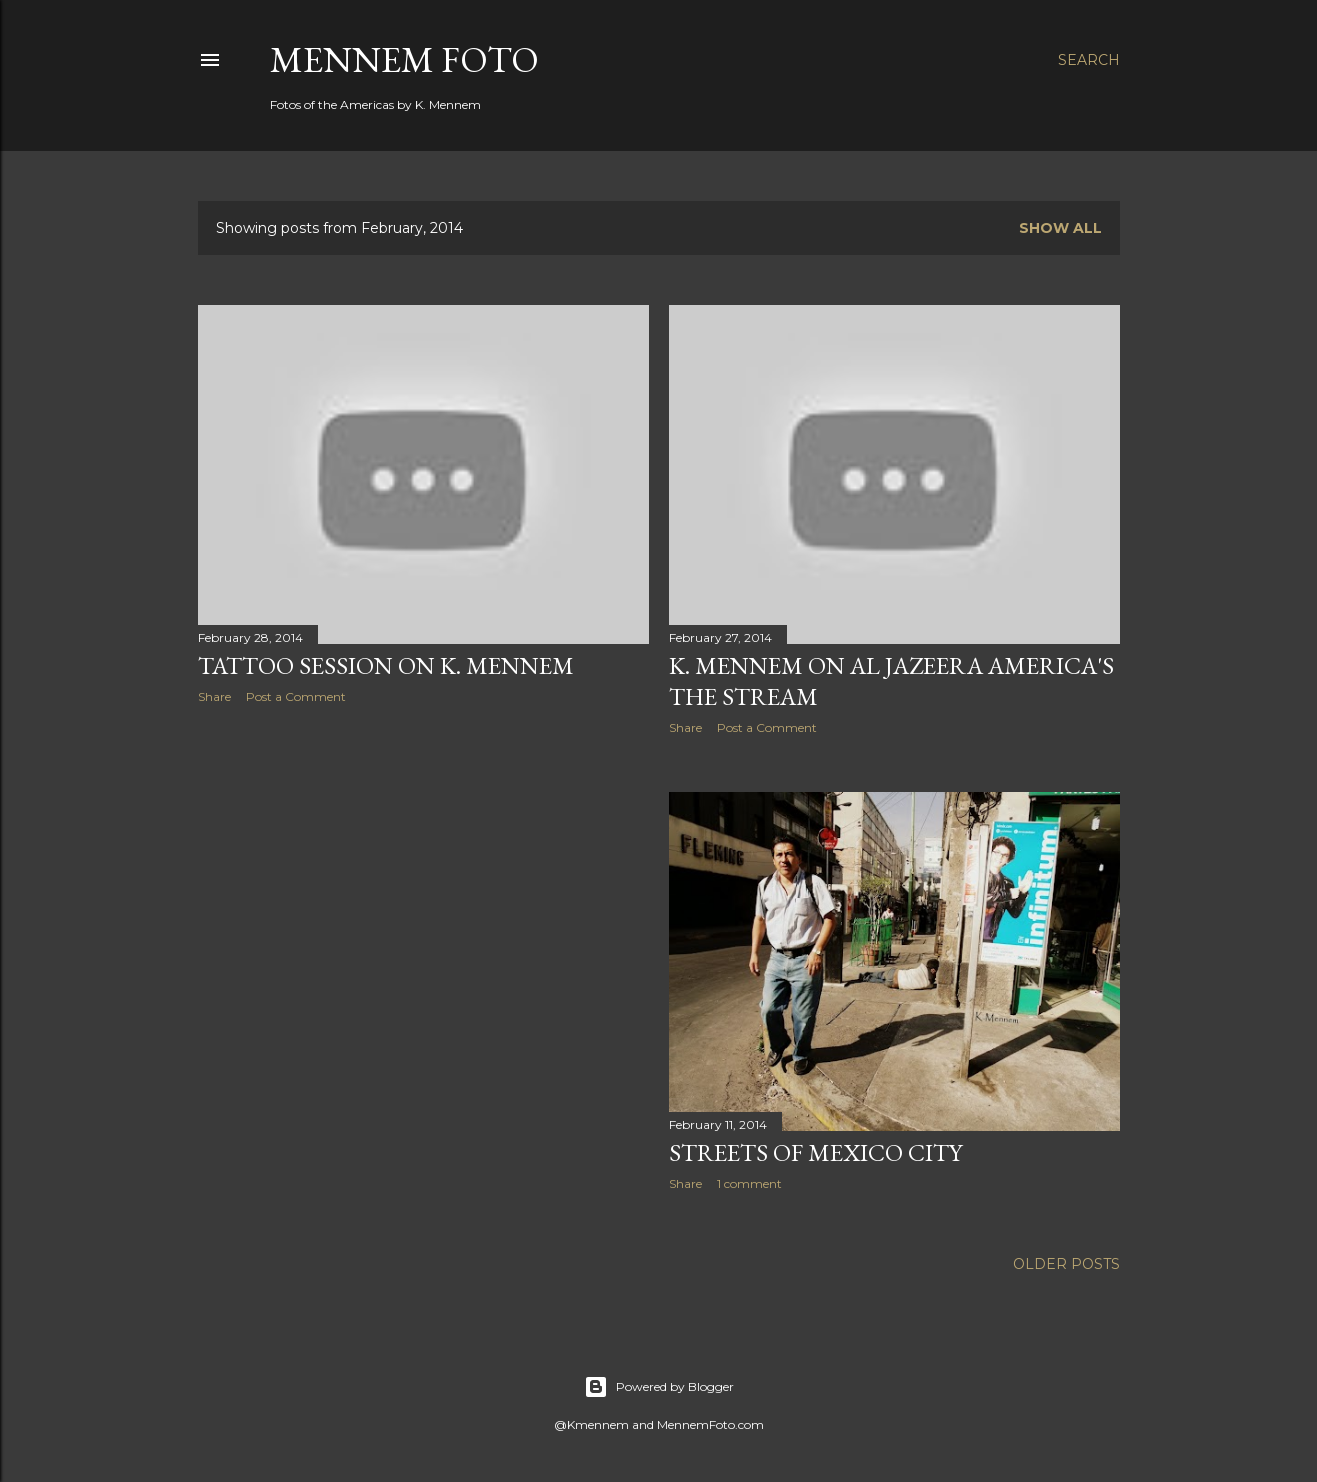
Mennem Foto (404, 59)
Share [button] (214, 696)
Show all (1060, 228)
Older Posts (1066, 1264)
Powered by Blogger (659, 1387)
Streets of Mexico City (815, 1152)
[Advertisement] (423, 894)
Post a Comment (296, 696)
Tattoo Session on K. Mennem (386, 665)
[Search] (1089, 60)
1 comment (749, 1183)
